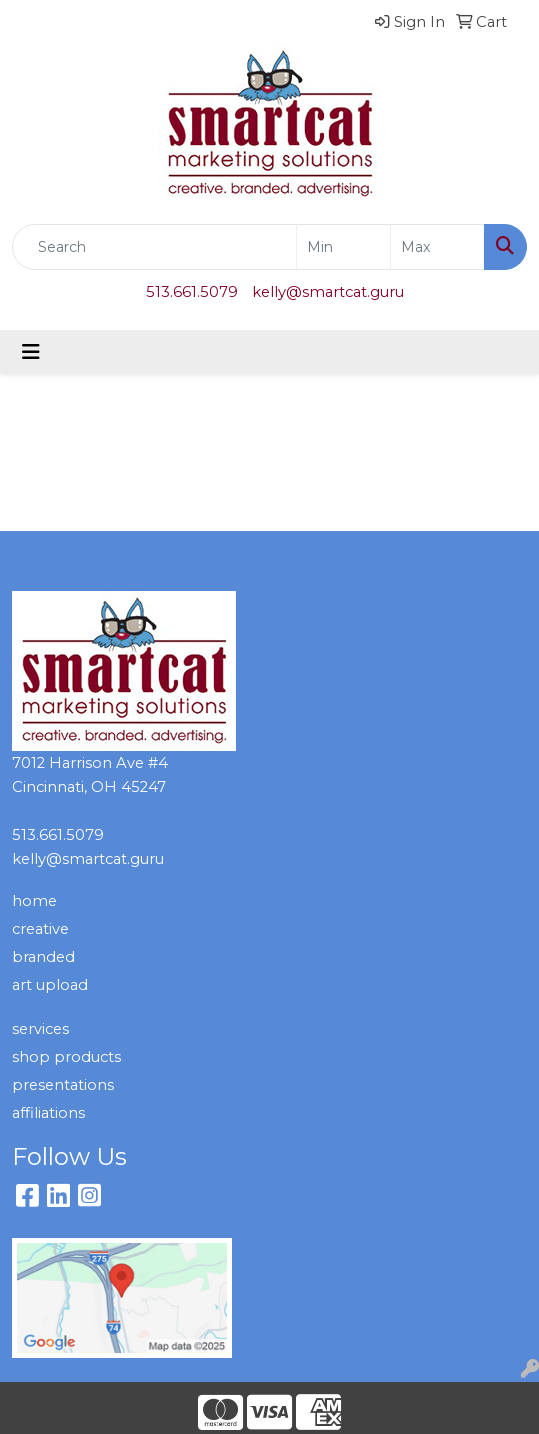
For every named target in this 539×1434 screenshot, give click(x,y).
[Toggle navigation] (31, 352)
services (40, 1029)
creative (40, 929)
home (34, 901)
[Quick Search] (154, 247)
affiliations (48, 1113)
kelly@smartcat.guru (328, 292)
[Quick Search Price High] (437, 247)
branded (43, 957)
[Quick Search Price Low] (343, 247)
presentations (63, 1085)
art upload (50, 985)
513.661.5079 (192, 292)
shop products (66, 1057)
